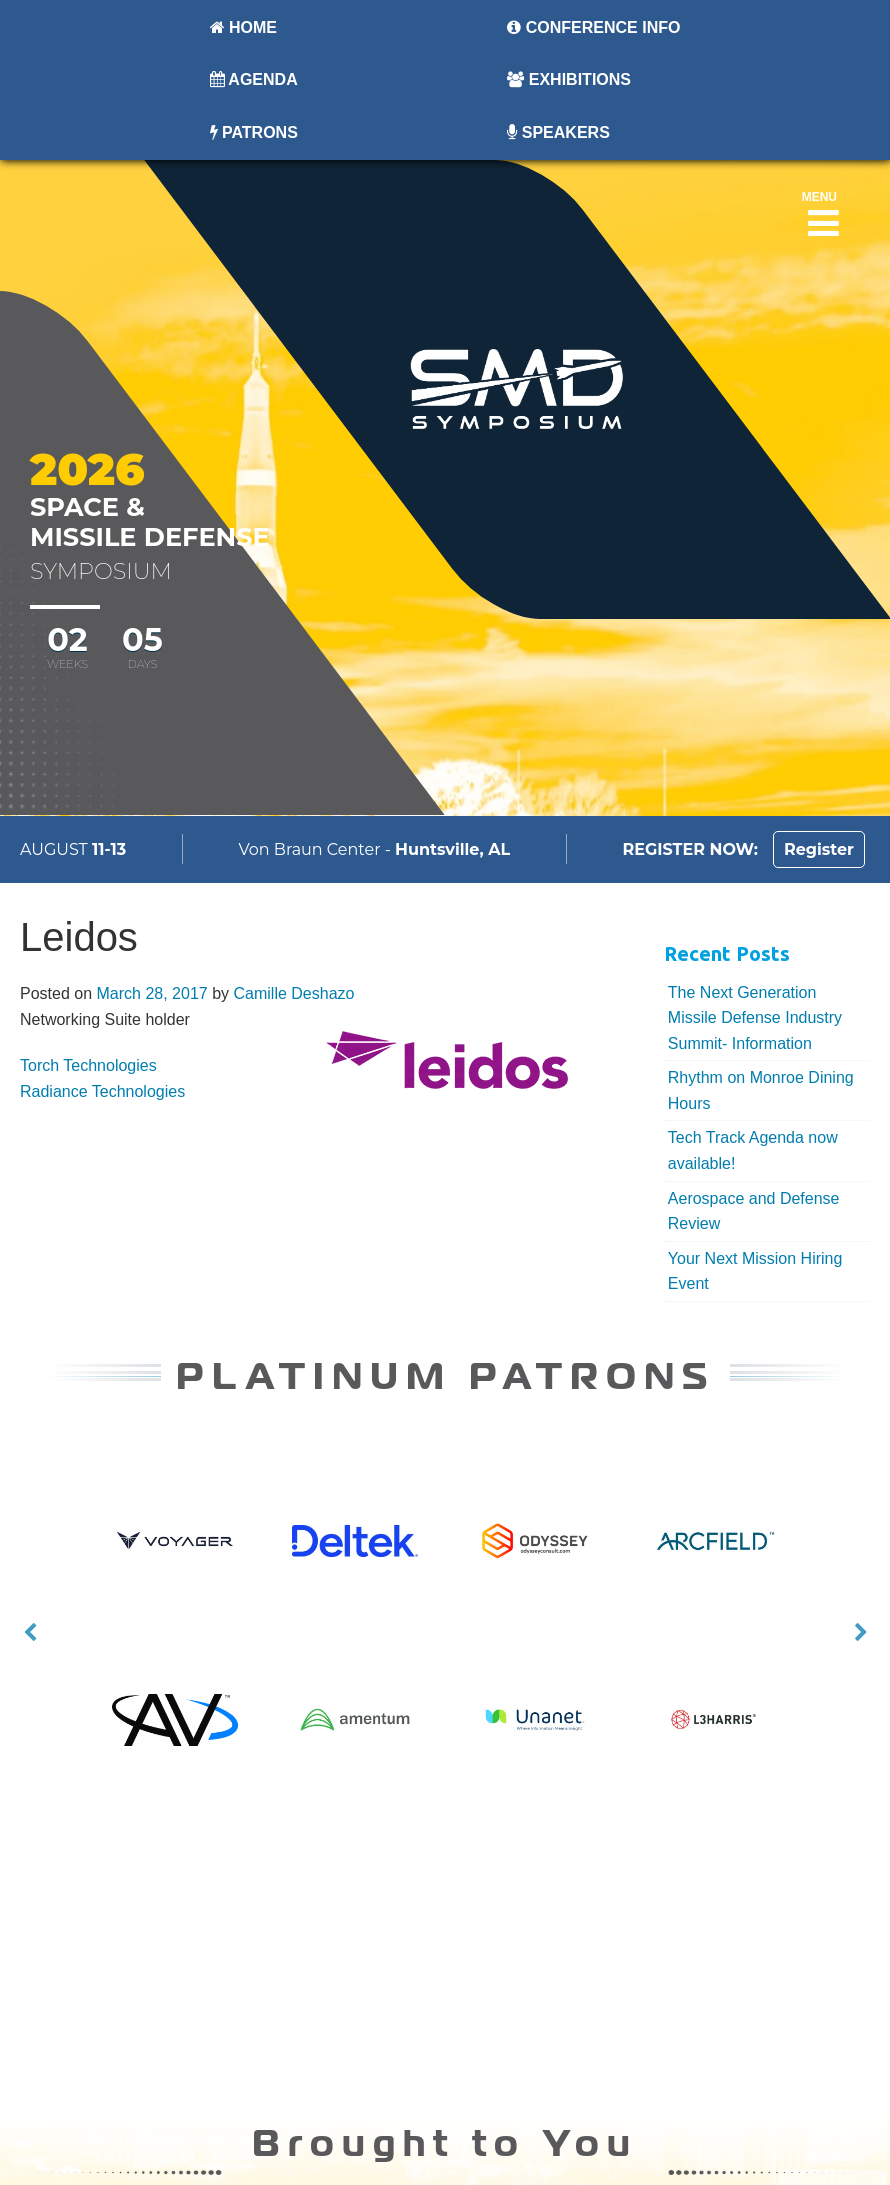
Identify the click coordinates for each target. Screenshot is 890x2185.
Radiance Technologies (102, 1091)
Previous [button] (30, 1633)
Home (243, 27)
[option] (445, 1565)
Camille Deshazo (293, 993)
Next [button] (861, 1633)
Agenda (254, 79)
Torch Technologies (88, 1065)
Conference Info (593, 27)
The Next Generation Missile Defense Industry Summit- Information (755, 1018)
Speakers (558, 132)
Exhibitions (569, 79)
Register (819, 849)
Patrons (254, 132)
